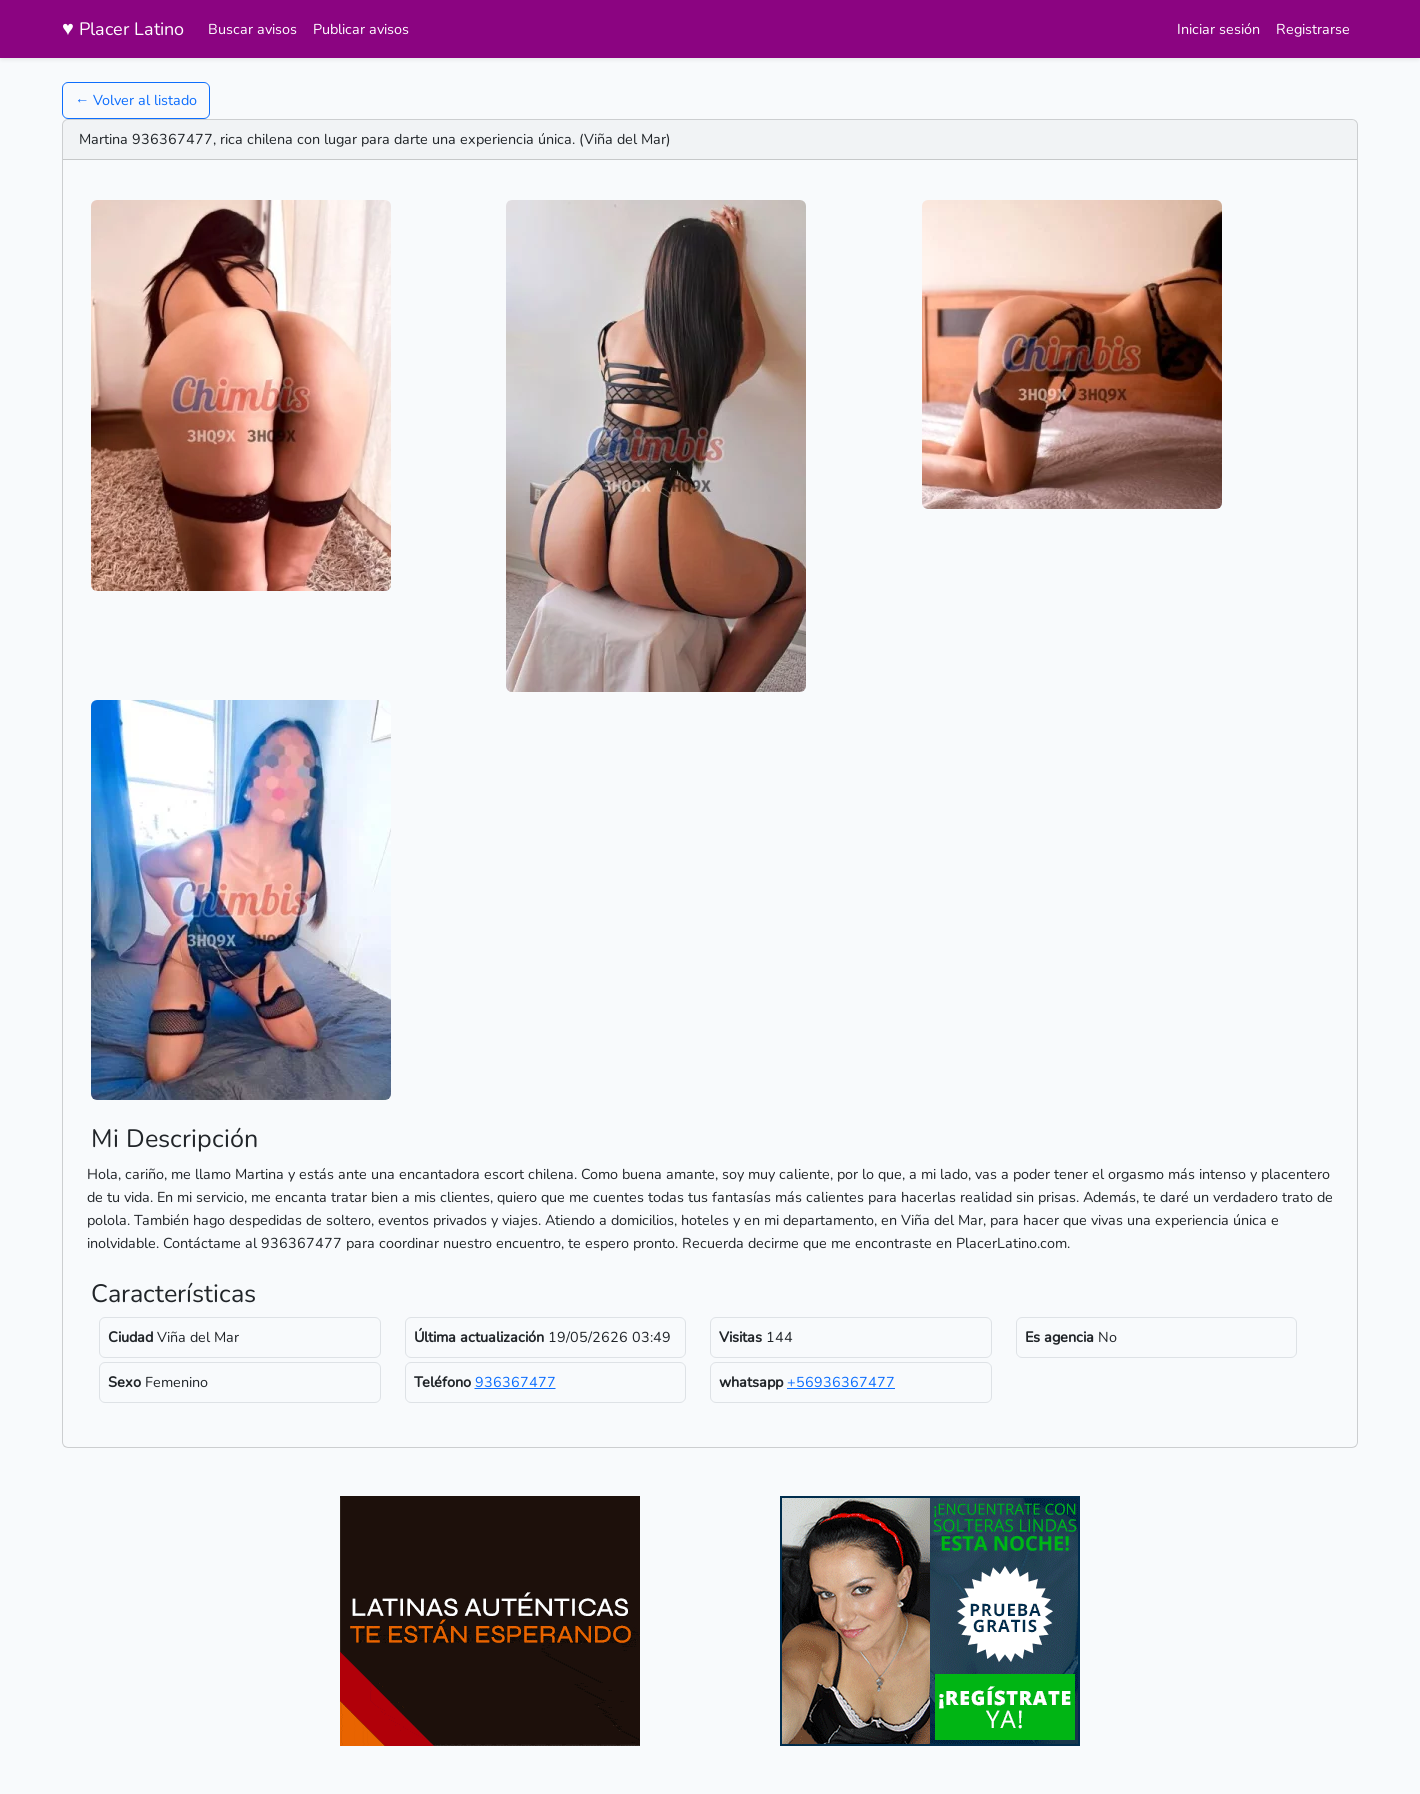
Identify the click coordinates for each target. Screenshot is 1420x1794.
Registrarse (1313, 29)
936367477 (515, 1382)
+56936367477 (841, 1382)
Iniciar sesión (1218, 29)
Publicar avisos (361, 29)
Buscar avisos (252, 29)
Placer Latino (123, 28)
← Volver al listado (136, 100)
